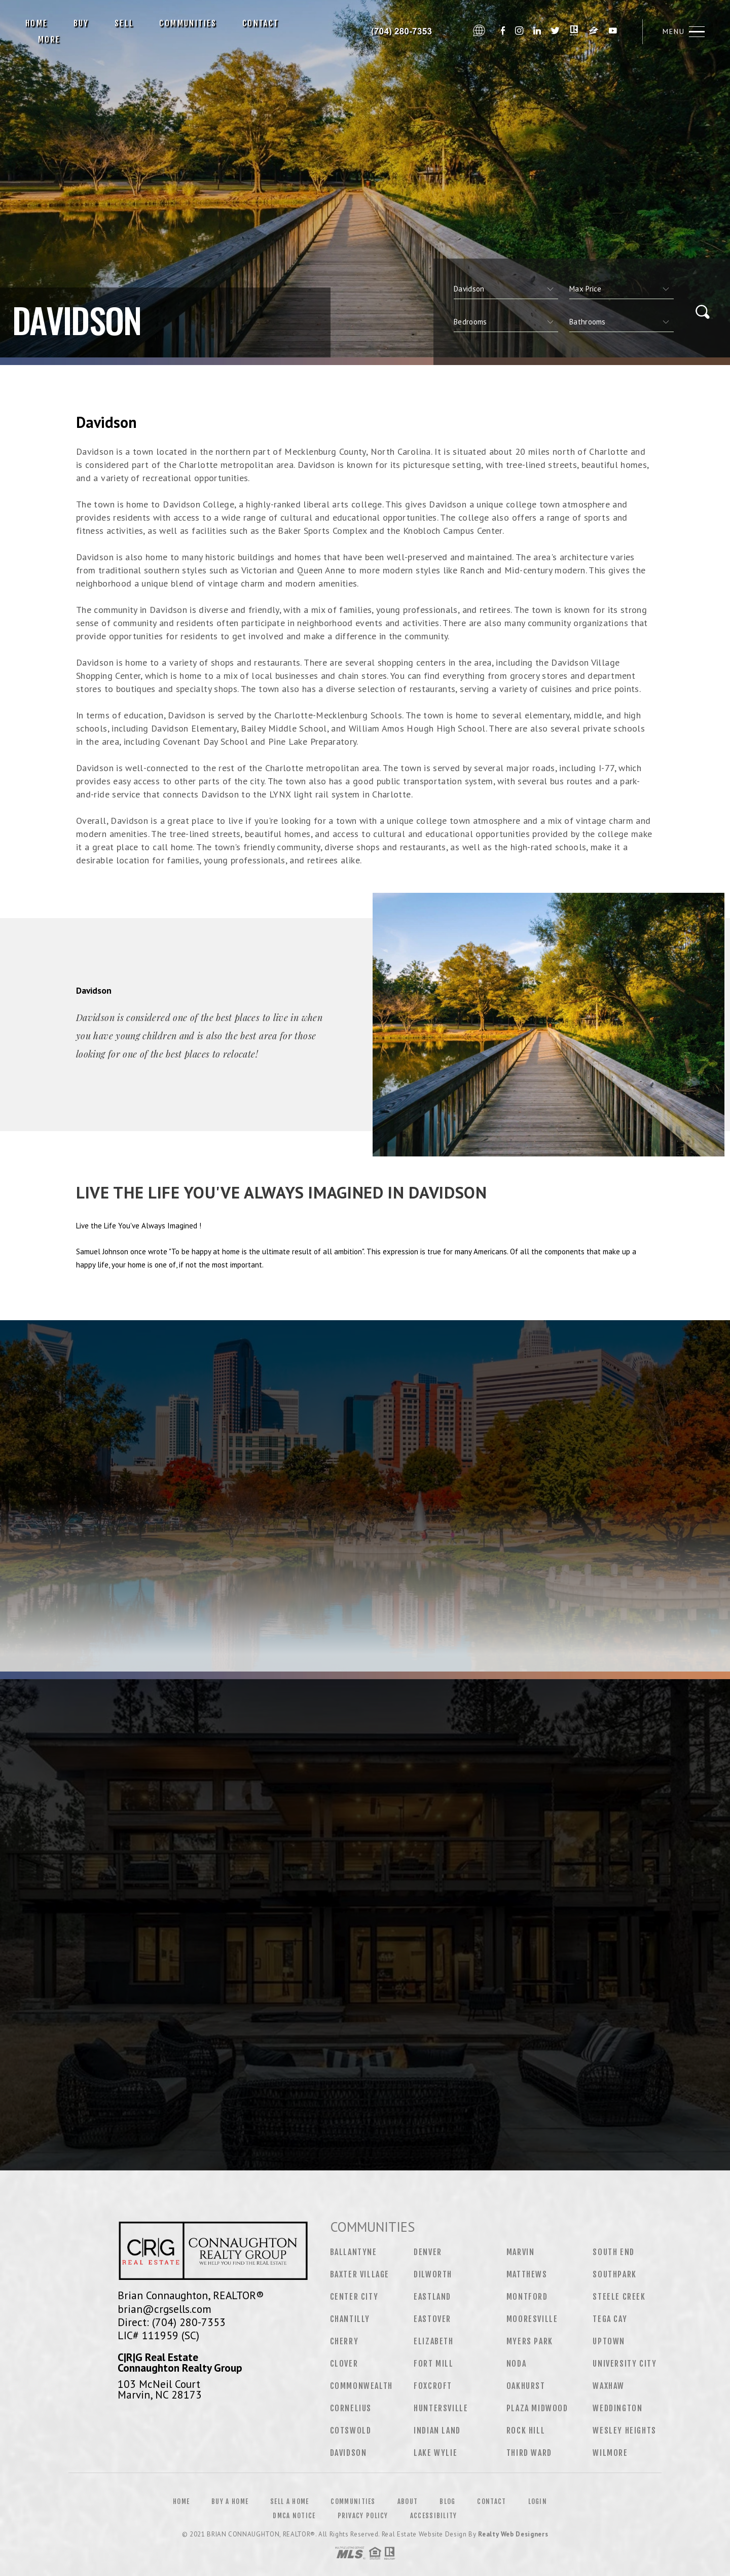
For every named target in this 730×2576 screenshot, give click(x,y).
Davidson (348, 2453)
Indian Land (437, 2430)
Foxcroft (433, 2386)
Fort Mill (433, 2364)
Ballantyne (353, 2252)
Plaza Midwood (537, 2408)
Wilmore (610, 2453)
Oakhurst (525, 2386)
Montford (527, 2297)
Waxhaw (609, 2386)
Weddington (617, 2408)
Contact (260, 23)
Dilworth (433, 2274)
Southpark (614, 2274)
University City (624, 2364)
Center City (354, 2297)
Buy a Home (229, 2501)
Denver (428, 2252)
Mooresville (532, 2319)
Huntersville (441, 2408)
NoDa (516, 2364)
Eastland (432, 2297)
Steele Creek (619, 2297)
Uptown (609, 2341)
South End (613, 2252)
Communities (187, 23)
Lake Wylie (435, 2453)
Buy (81, 23)
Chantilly (350, 2319)
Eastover (432, 2319)
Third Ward (529, 2453)
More (49, 39)
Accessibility (433, 2516)
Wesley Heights (624, 2430)
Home (36, 23)
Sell (124, 23)
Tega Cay (610, 2319)
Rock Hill (525, 2430)
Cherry (344, 2341)
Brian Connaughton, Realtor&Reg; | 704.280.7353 (400, 31)
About (407, 2501)
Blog (447, 2501)
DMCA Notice (294, 2516)
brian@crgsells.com (164, 2309)
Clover (344, 2364)
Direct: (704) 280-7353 (172, 2322)
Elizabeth (433, 2341)
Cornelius (351, 2408)
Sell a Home (289, 2501)
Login (538, 2501)
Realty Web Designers (513, 2534)
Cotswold (351, 2430)
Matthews (527, 2274)
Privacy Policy (363, 2516)
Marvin (520, 2252)
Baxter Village (359, 2274)
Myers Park (529, 2341)
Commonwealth (361, 2386)
